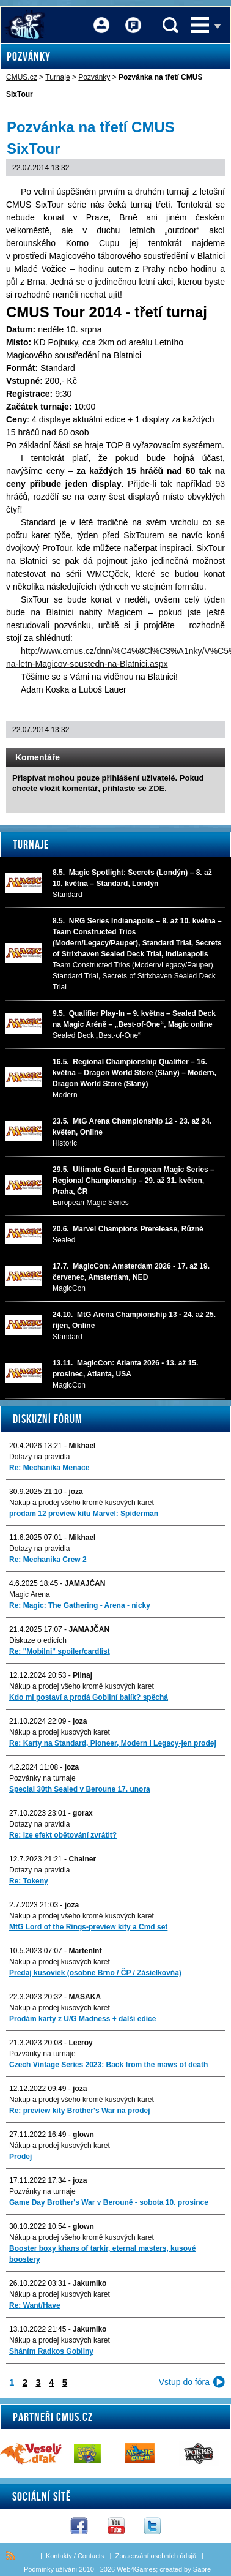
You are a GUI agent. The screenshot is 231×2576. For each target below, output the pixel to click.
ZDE (156, 788)
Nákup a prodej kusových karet (59, 1732)
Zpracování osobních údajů (155, 2555)
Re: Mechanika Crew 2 (48, 1559)
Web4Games (136, 2569)
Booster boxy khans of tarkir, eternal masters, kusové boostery (102, 2254)
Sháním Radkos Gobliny (51, 2351)
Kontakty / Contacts (75, 2555)
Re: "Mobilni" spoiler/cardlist (59, 1651)
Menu (200, 25)
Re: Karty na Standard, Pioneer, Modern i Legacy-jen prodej (112, 1743)
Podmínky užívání (50, 2569)
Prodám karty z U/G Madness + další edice (82, 2019)
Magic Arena (29, 1594)
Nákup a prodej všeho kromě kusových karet (81, 1502)
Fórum (133, 16)
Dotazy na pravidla (39, 1456)
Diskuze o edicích (38, 1640)
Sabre (202, 2569)
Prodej (20, 2156)
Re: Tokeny (28, 1881)
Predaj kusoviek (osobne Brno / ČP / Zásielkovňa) (95, 1973)
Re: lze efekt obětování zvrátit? (63, 1835)
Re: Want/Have (35, 2305)
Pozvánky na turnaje (42, 1778)
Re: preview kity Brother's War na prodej (79, 2110)
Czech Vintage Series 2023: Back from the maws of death (108, 2064)
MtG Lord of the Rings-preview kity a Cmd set (88, 1927)
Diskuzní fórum (47, 1418)
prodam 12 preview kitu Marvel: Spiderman (83, 1513)
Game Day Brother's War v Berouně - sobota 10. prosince (108, 2202)
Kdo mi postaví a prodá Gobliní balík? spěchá (88, 1697)
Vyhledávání (170, 25)
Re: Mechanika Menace (49, 1467)
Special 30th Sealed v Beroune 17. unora (79, 1789)
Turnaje (31, 844)
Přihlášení (101, 16)
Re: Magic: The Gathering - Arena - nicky (79, 1605)
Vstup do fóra (184, 2382)
